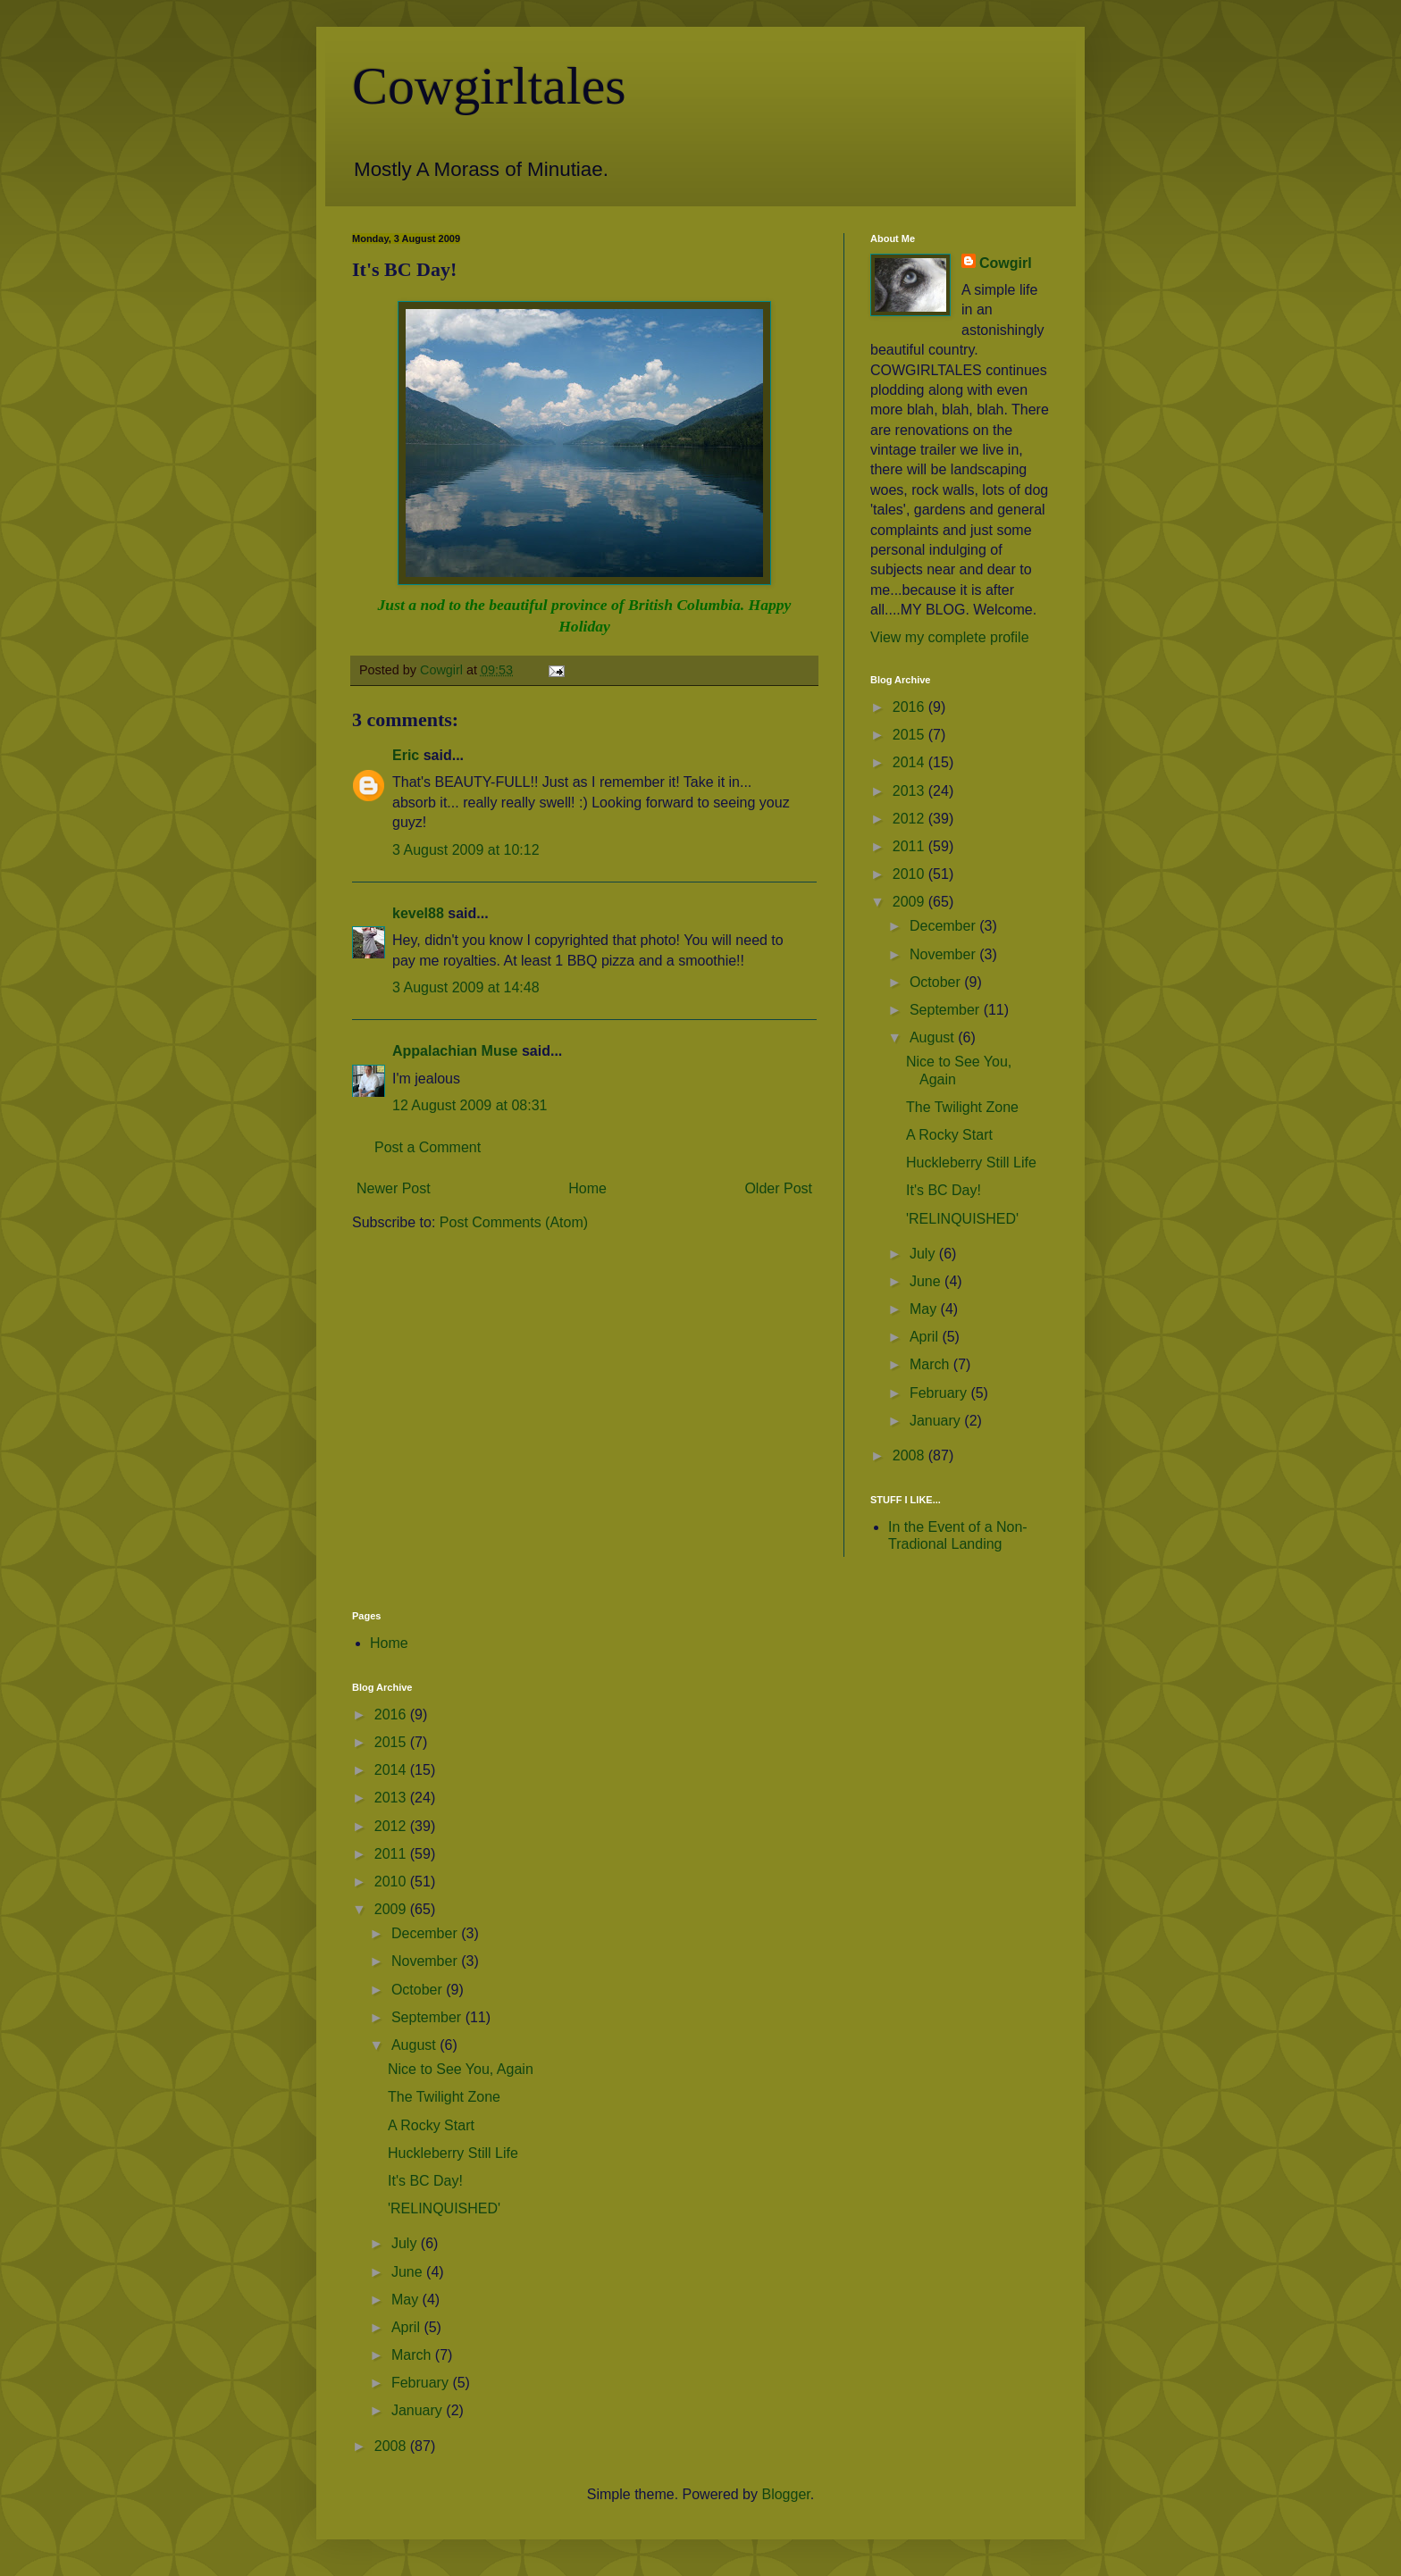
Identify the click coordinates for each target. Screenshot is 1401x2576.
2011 (910, 846)
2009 (910, 901)
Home (587, 1188)
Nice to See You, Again (460, 2069)
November (944, 954)
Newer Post (394, 1188)
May (925, 1309)
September (947, 1009)
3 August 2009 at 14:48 (466, 987)
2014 (910, 762)
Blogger (785, 2494)
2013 (910, 791)
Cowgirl (1005, 263)
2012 (910, 818)
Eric (405, 755)
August (934, 1037)
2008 (910, 1455)
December (944, 925)
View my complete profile (949, 637)
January (937, 1420)
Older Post (778, 1188)
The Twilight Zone (962, 1107)
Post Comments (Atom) (514, 1222)
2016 (910, 707)
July (924, 1253)
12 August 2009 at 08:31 (469, 1105)
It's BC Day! (943, 1190)
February (940, 1393)
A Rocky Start (949, 1134)
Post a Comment (427, 1147)
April (926, 1336)
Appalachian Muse (454, 1050)
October (937, 982)
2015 (910, 734)
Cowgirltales (489, 85)
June (927, 1281)
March (931, 1364)
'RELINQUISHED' (962, 1218)
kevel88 (418, 913)
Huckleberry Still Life (971, 1162)
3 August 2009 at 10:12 (466, 849)
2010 (910, 874)
